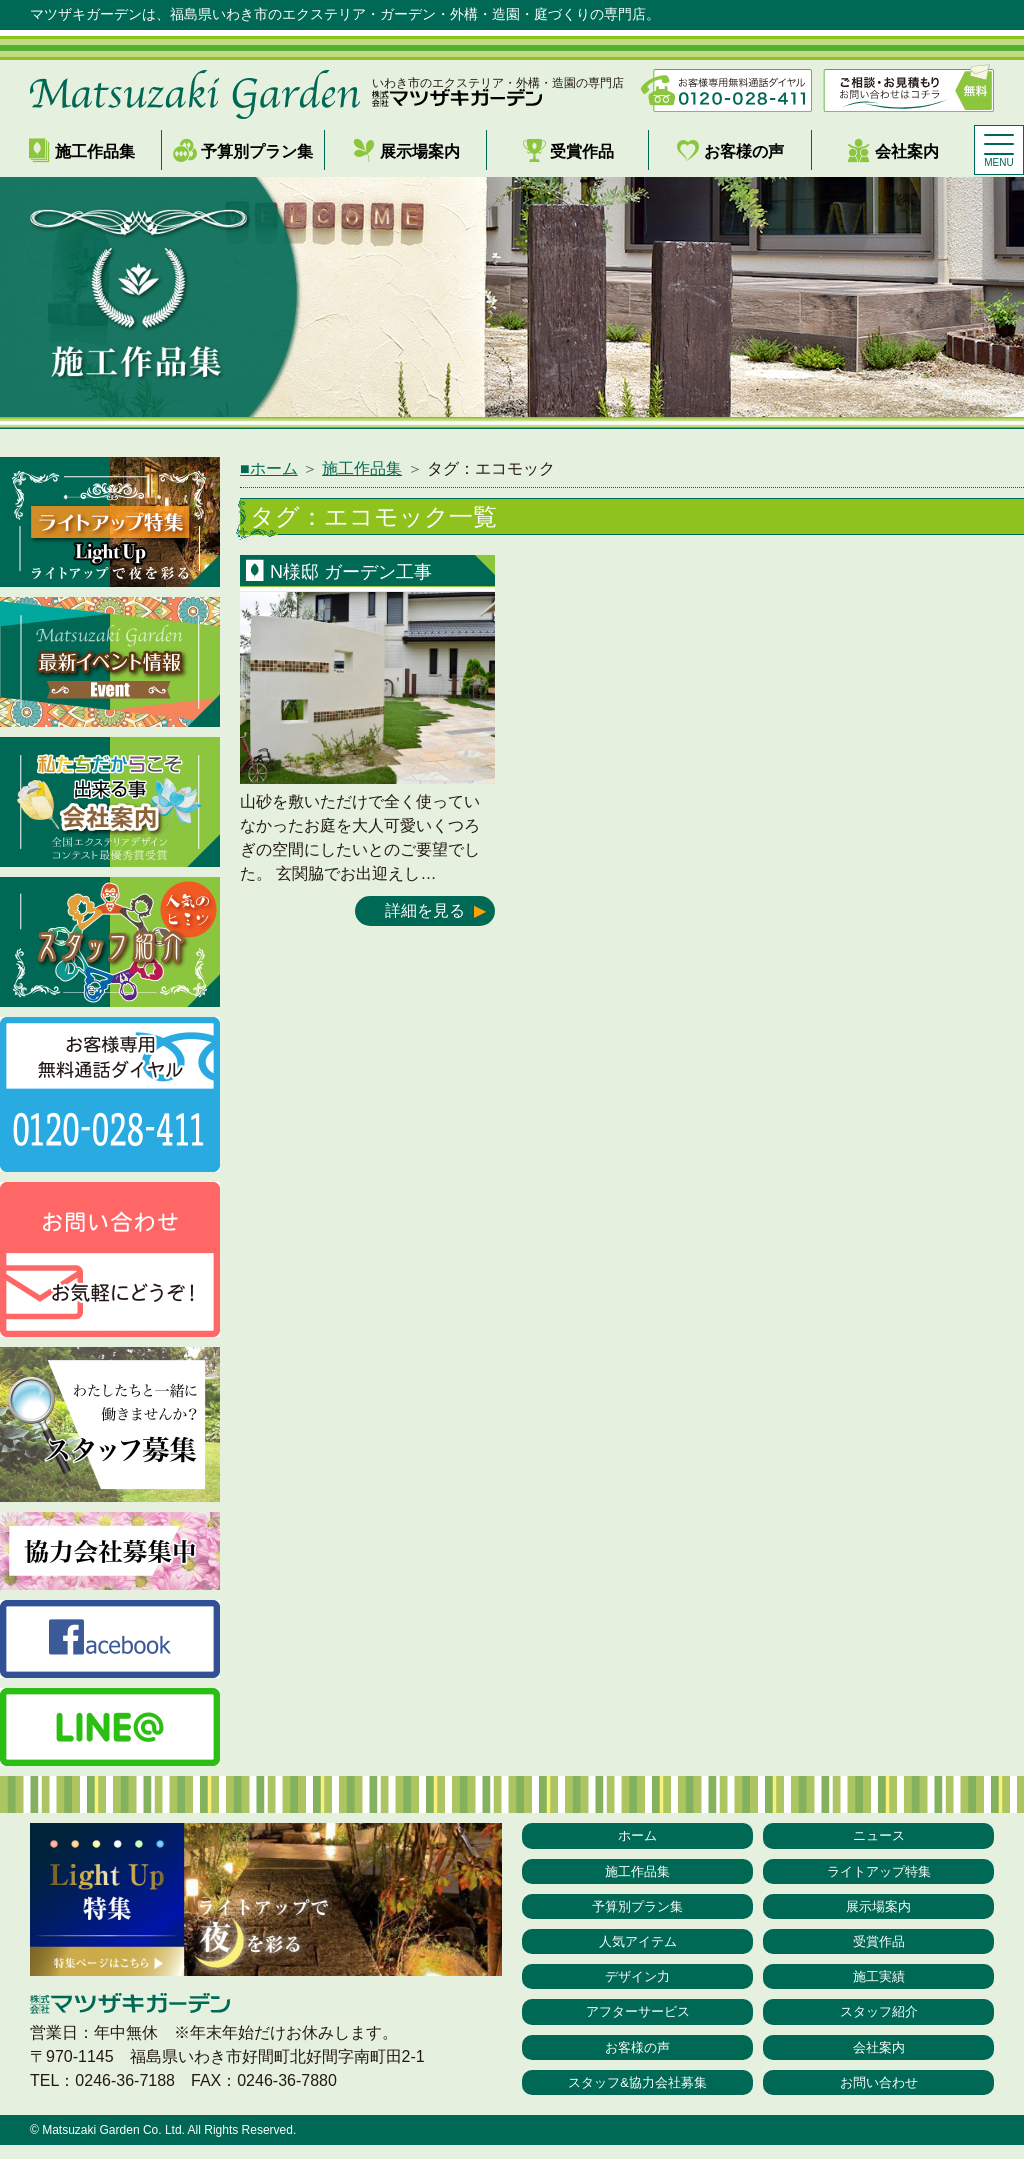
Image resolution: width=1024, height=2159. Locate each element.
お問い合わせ (879, 2095)
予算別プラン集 (243, 151)
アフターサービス (638, 2021)
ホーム (638, 1836)
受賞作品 (568, 151)
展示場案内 (406, 151)
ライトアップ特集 (879, 1873)
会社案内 (893, 151)
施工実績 (879, 1984)
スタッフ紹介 (879, 2021)
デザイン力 (638, 1984)
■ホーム (269, 468)
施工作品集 (81, 151)
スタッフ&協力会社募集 (637, 2095)
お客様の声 (730, 151)
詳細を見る (425, 910)
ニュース (879, 1836)
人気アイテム (638, 1947)
